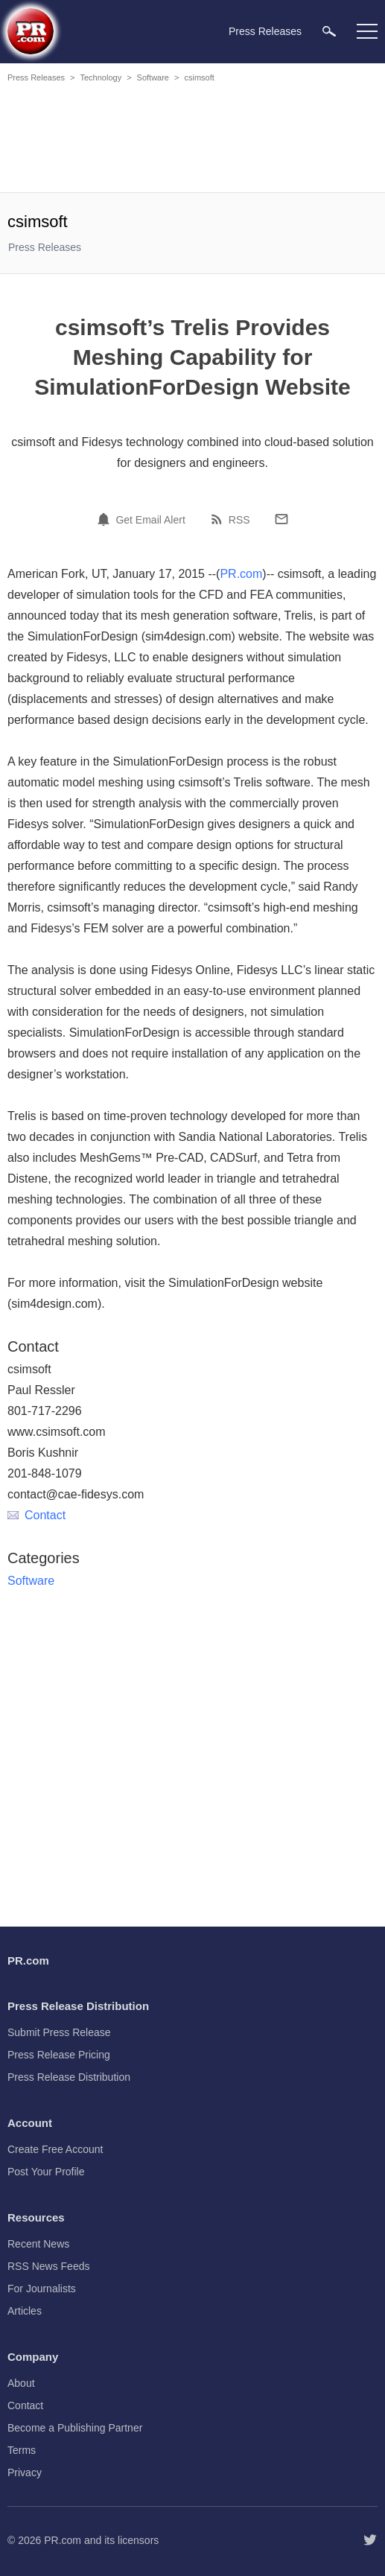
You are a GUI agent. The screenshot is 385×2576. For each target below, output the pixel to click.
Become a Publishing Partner (74, 2428)
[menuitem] (329, 31)
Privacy (24, 2472)
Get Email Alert (150, 520)
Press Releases (36, 77)
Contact (36, 1515)
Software (153, 77)
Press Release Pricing (58, 2055)
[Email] (281, 519)
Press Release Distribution (68, 2077)
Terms (21, 2450)
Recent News (38, 2244)
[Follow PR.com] (370, 2540)
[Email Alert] (105, 519)
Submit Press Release (59, 2032)
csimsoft (199, 77)
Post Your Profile (46, 2172)
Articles (24, 2311)
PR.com (241, 573)
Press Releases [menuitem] (265, 31)
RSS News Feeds (48, 2266)
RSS (239, 520)
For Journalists (41, 2288)
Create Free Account (55, 2149)
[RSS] (219, 519)
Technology (100, 77)
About (21, 2383)
